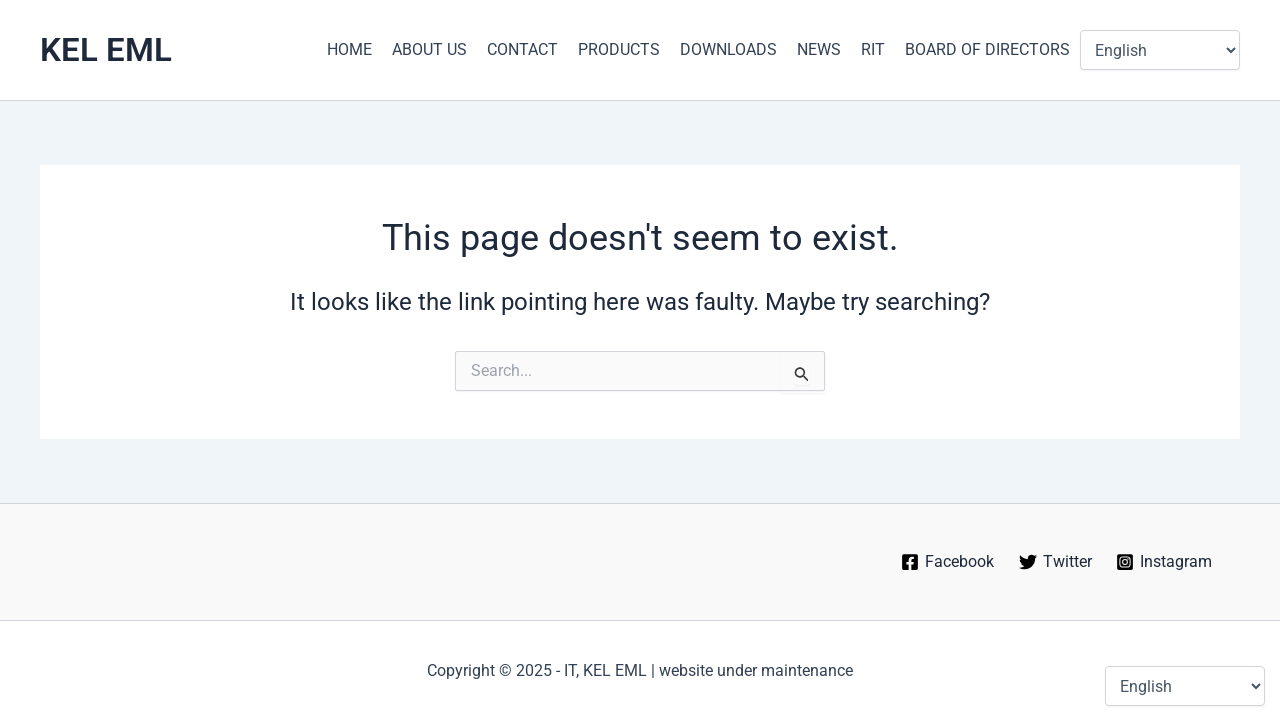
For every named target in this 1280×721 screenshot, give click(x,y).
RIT (873, 49)
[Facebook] (947, 562)
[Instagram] (1164, 562)
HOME (349, 49)
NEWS (819, 49)
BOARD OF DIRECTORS (987, 49)
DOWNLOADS (728, 49)
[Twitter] (1055, 562)
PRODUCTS (619, 49)
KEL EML (106, 49)
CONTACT (522, 49)
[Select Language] (1160, 50)
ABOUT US (429, 49)
